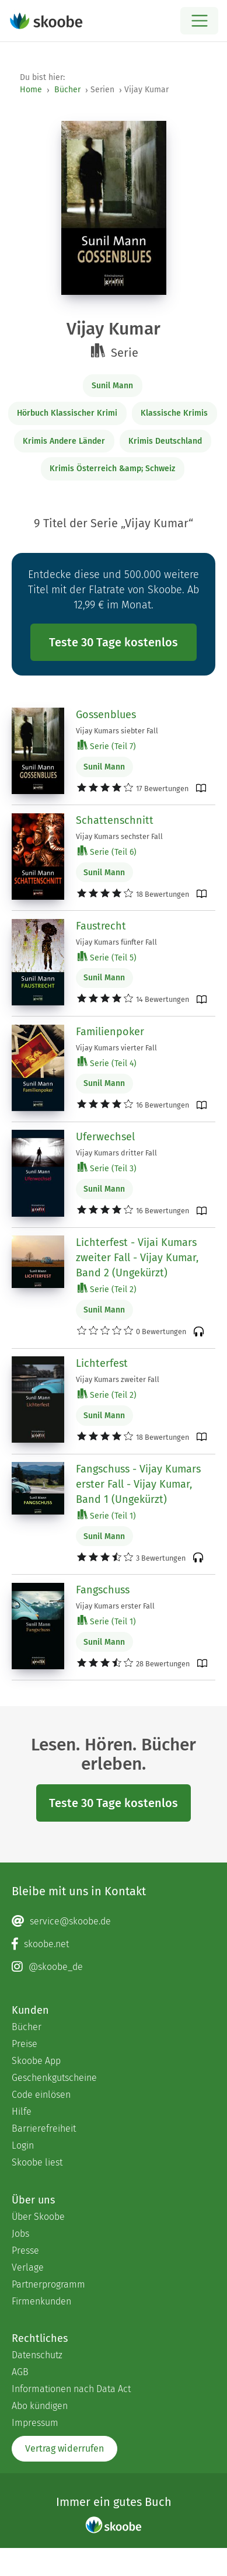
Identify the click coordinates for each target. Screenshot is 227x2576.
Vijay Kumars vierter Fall (116, 1047)
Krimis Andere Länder (64, 441)
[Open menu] (199, 20)
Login (23, 2145)
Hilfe (22, 2111)
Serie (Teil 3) (107, 1168)
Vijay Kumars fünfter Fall (116, 942)
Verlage (28, 2267)
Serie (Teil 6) (107, 851)
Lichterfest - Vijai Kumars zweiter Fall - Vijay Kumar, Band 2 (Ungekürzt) (137, 1257)
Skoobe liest (37, 2162)
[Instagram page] (113, 1967)
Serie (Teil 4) (107, 1062)
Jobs (20, 2233)
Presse (25, 2250)
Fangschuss (103, 1589)
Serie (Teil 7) (107, 745)
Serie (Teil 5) (107, 957)
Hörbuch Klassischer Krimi (67, 413)
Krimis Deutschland (165, 441)
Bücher (67, 90)
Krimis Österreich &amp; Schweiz (112, 469)
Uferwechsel (105, 1136)
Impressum (35, 2422)
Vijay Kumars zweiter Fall (117, 1379)
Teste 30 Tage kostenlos (113, 642)
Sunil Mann (112, 386)
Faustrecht (101, 926)
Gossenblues (106, 714)
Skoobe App (36, 2060)
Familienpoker (110, 1031)
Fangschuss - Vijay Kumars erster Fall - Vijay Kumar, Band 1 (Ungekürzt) (138, 1484)
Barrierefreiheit (44, 2128)
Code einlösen (41, 2094)
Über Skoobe (38, 2216)
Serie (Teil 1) (107, 1515)
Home (31, 90)
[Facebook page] (113, 1944)
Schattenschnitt (114, 820)
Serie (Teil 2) (107, 1288)
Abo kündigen (40, 2405)
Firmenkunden (41, 2301)
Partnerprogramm (48, 2284)
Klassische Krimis (174, 413)
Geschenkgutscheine (54, 2077)
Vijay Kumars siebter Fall (117, 730)
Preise (24, 2043)
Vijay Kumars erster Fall (115, 1606)
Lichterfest (102, 1363)
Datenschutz (37, 2355)
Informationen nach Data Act (71, 2388)
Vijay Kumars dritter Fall (116, 1152)
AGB (20, 2371)
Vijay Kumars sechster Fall (119, 836)
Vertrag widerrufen (64, 2448)
